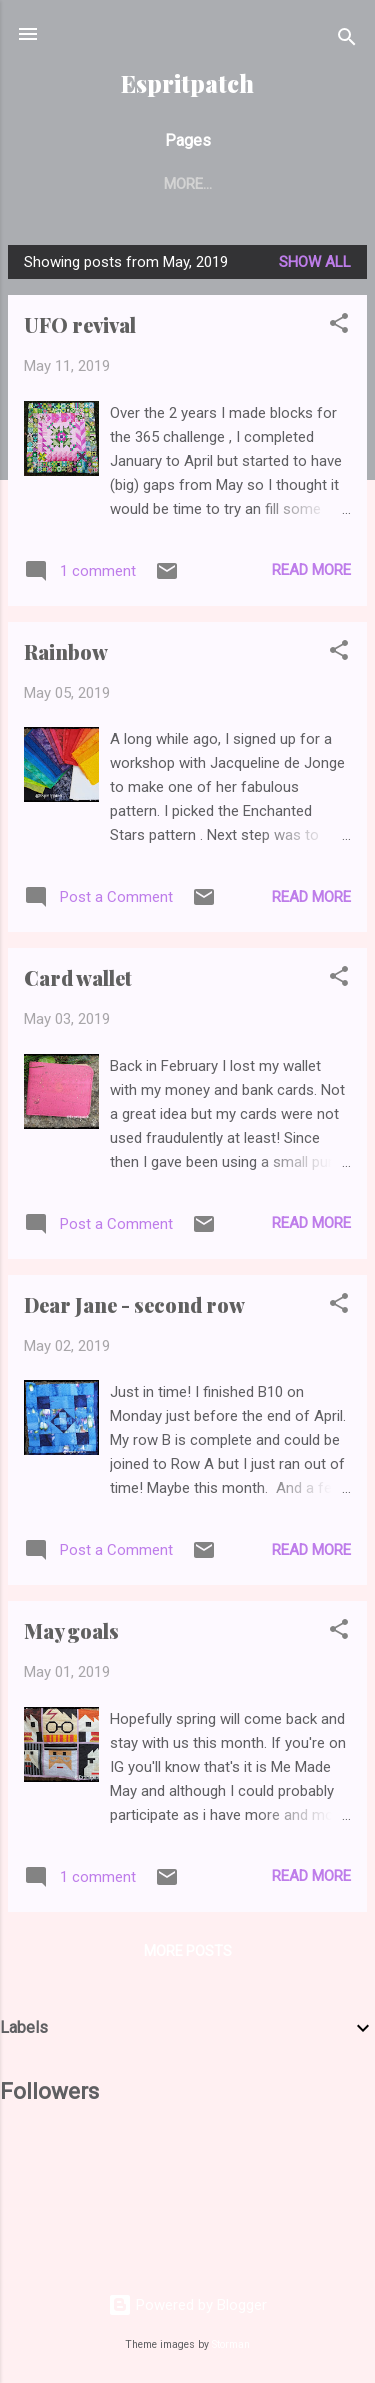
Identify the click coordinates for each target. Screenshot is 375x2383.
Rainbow (66, 651)
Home (95, 184)
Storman (231, 2344)
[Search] (347, 40)
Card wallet (78, 977)
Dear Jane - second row (134, 1304)
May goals (71, 1630)
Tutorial (266, 184)
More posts (188, 1951)
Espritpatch (187, 83)
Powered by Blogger (187, 2305)
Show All (315, 262)
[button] (339, 326)
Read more (311, 570)
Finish (173, 184)
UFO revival (80, 324)
